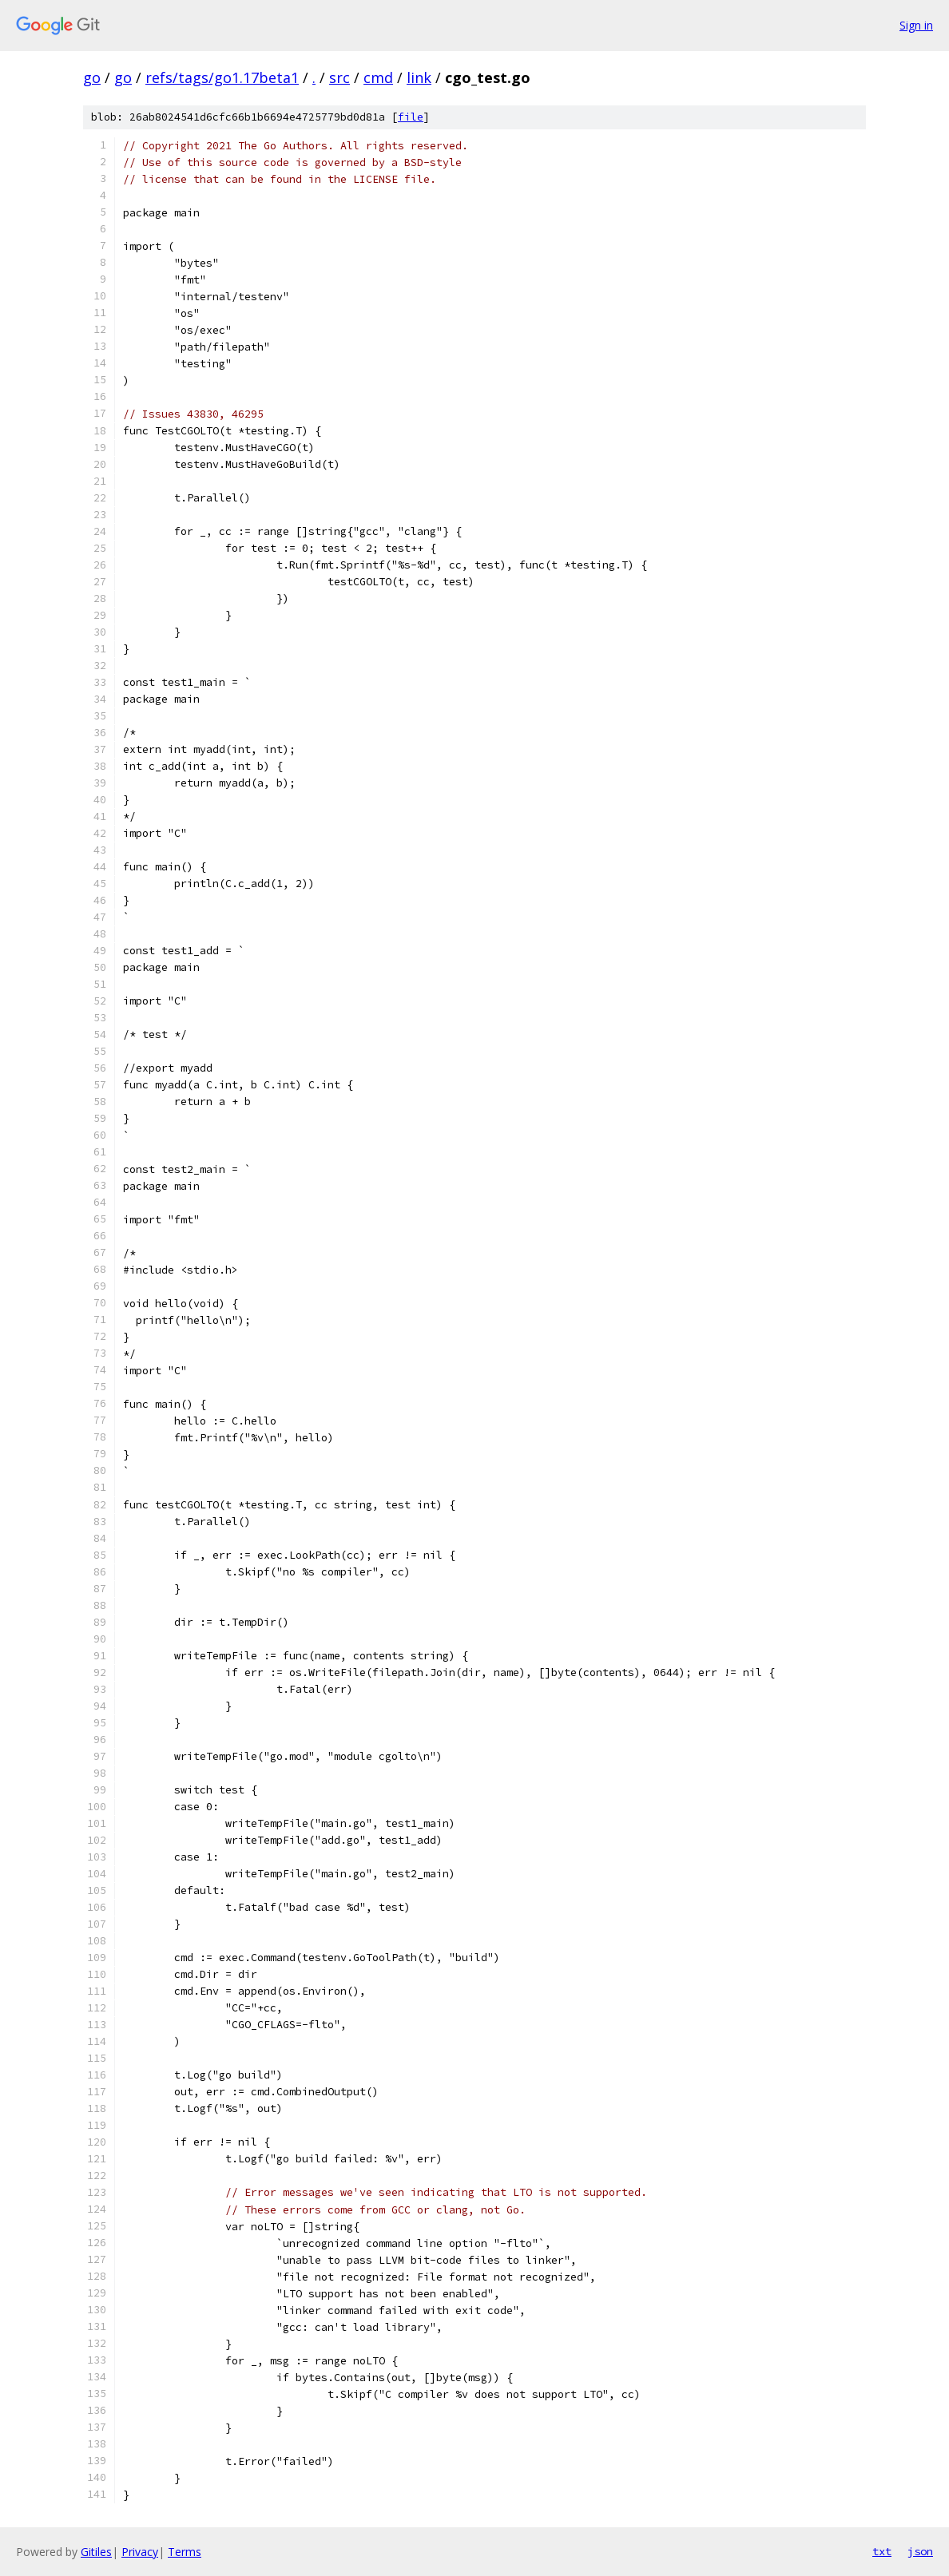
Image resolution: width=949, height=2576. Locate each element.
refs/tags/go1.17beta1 (222, 77)
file (410, 117)
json (920, 2551)
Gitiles (96, 2551)
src (339, 77)
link (419, 77)
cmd (378, 77)
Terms (184, 2551)
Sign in (916, 25)
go (92, 77)
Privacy (139, 2551)
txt (881, 2551)
